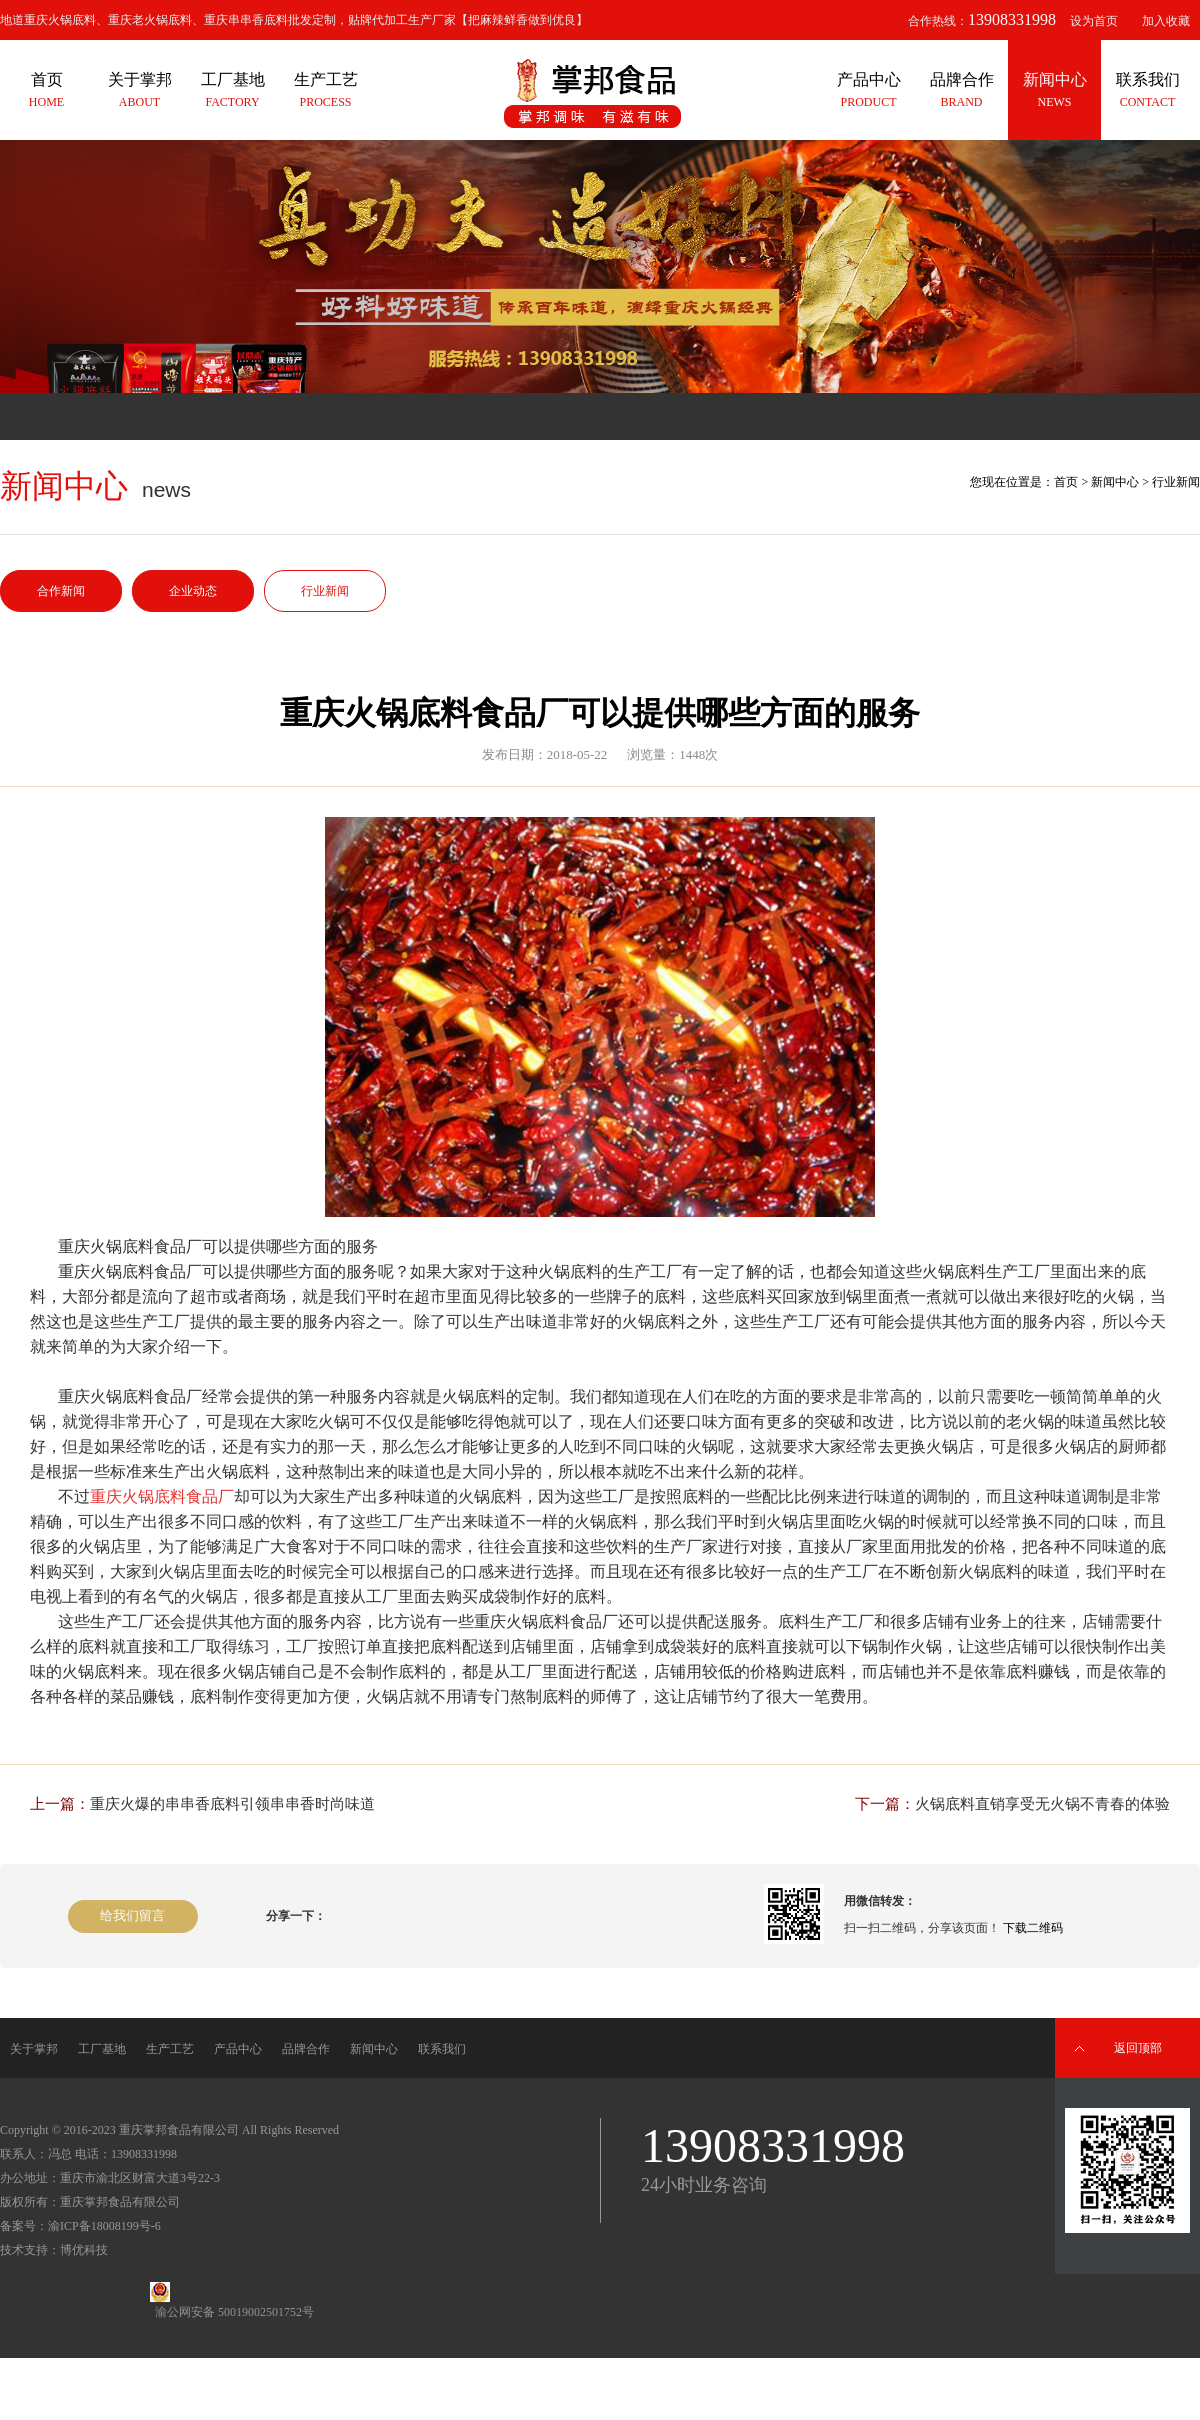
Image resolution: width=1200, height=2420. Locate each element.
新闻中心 (1115, 482)
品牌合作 (306, 2049)
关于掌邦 (34, 2049)
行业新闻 (325, 591)
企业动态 (193, 591)
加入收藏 (1166, 21)
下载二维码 (1033, 1928)
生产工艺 (170, 2049)
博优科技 (84, 2250)
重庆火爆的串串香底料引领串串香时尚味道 (232, 1804)
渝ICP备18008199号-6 (104, 2226)
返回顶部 (1138, 2048)
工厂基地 (102, 2049)
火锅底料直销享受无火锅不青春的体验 (1042, 1804)
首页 (1066, 482)
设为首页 (1094, 21)
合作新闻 (61, 591)
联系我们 (442, 2049)
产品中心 (238, 2049)
